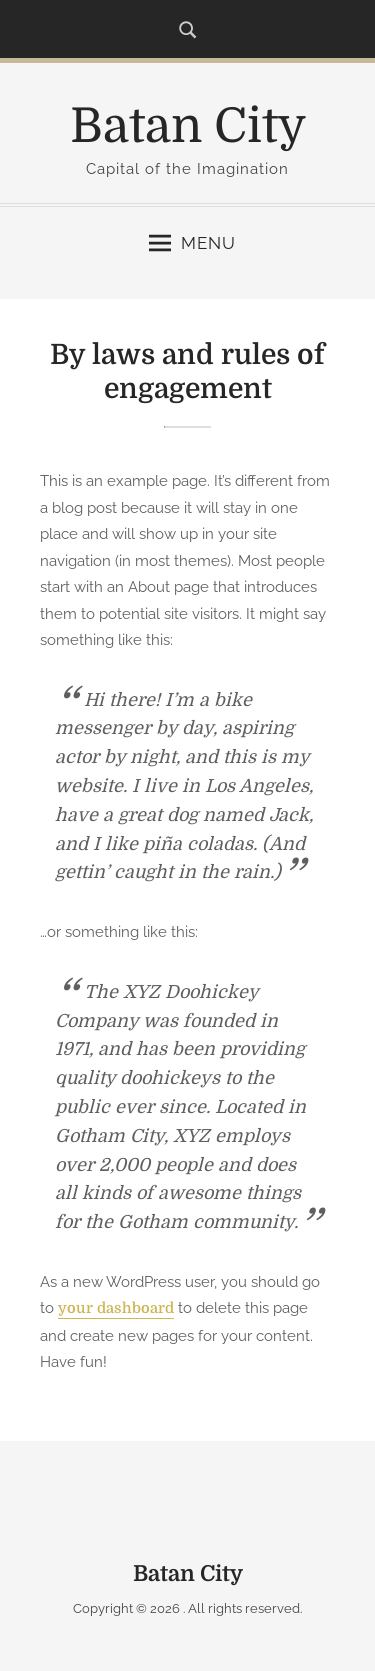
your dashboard (116, 1308)
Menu (192, 243)
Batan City (188, 126)
